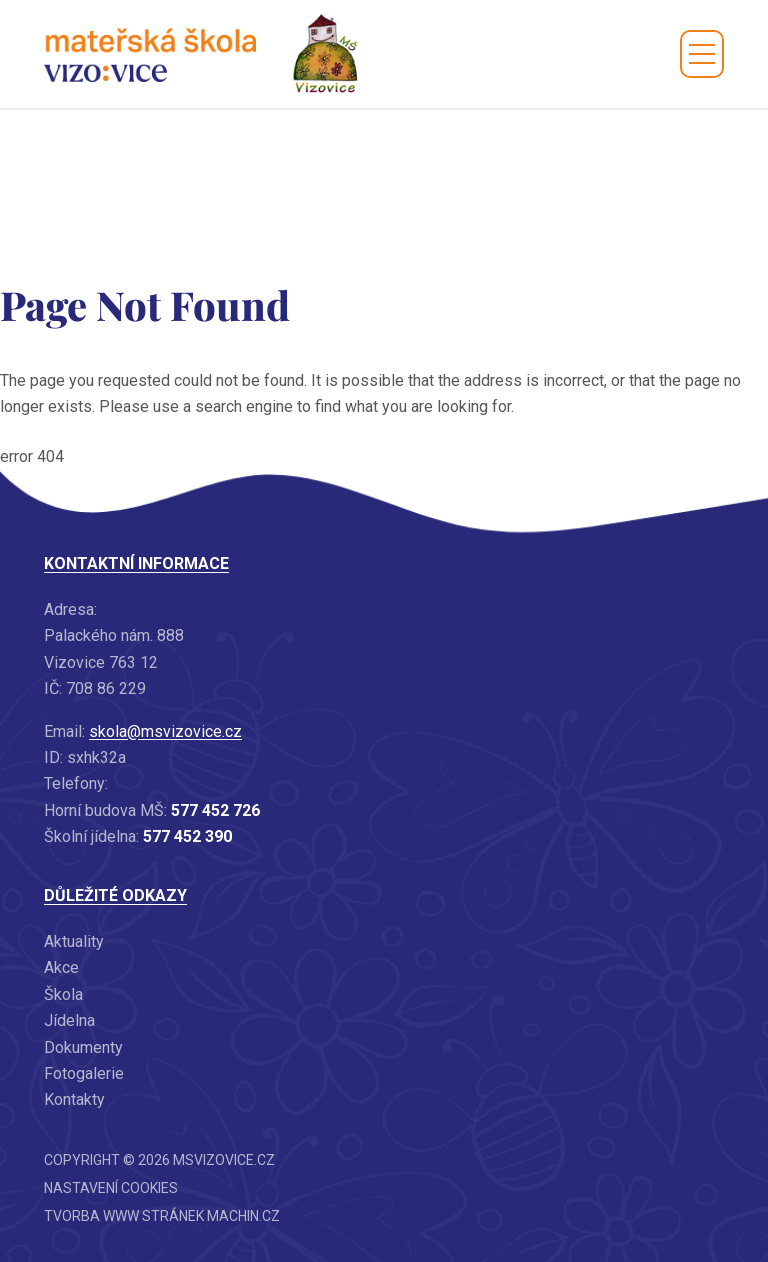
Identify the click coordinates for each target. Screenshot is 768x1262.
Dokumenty (83, 1047)
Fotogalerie (84, 1073)
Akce (61, 967)
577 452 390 (187, 836)
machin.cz (243, 1216)
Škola (63, 994)
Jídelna (69, 1020)
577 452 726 (215, 810)
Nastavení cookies (111, 1188)
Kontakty (74, 1099)
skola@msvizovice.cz (165, 731)
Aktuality (74, 941)
